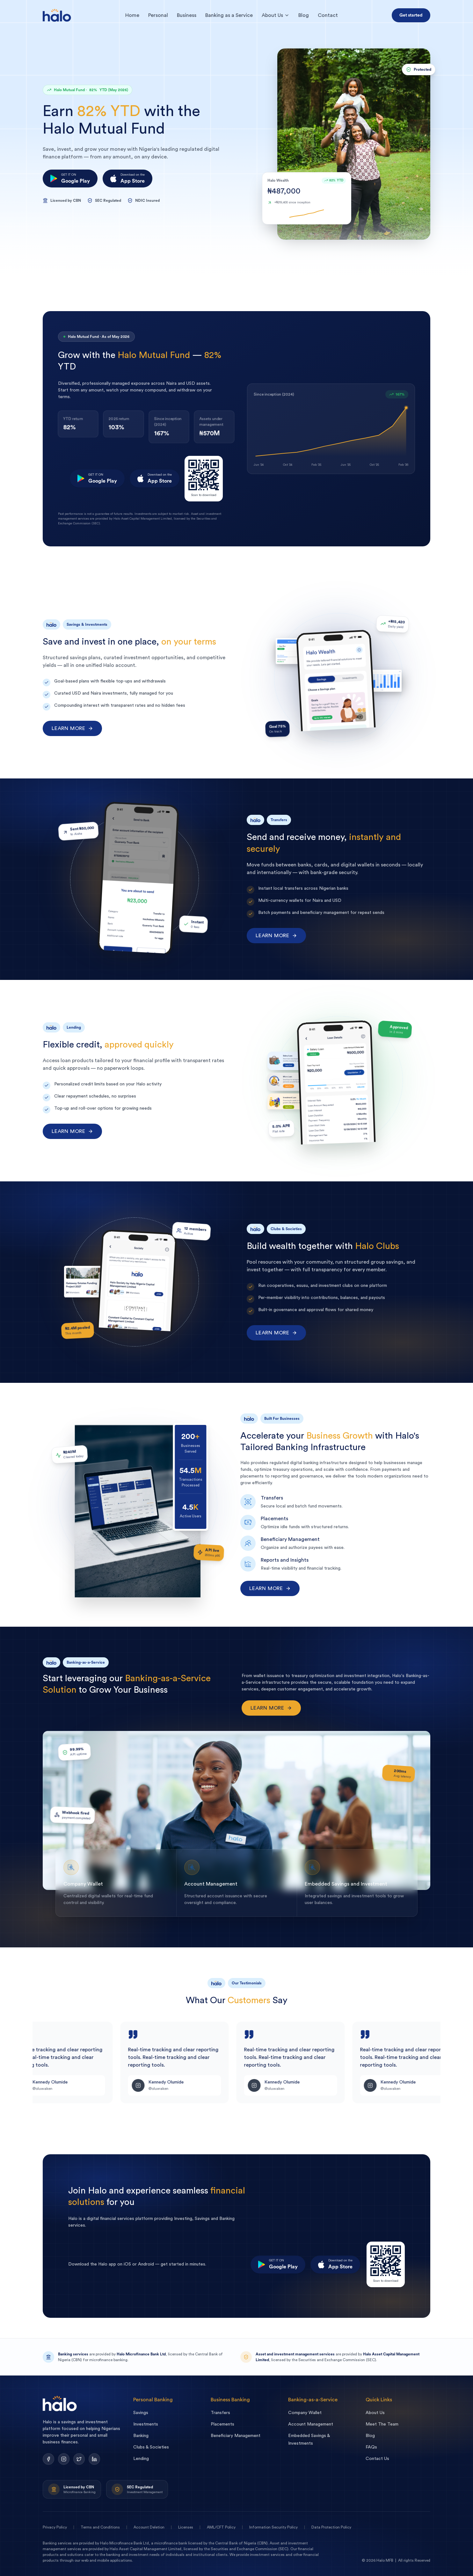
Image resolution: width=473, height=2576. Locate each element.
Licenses (185, 2527)
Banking (141, 2436)
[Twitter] (79, 2459)
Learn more (72, 728)
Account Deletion (149, 2527)
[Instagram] (63, 2459)
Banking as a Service (229, 15)
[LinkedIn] (94, 2459)
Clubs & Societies (151, 2447)
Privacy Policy (55, 2527)
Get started (411, 15)
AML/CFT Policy (221, 2527)
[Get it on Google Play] (70, 178)
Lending (141, 2458)
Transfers (220, 2413)
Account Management (310, 2424)
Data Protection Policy (331, 2527)
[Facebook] (48, 2459)
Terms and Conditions (100, 2527)
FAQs (371, 2447)
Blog (303, 15)
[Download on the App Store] (127, 178)
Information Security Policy (273, 2527)
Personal (158, 15)
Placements (222, 2424)
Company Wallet (305, 2413)
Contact (328, 15)
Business (186, 15)
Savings (140, 2413)
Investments (145, 2424)
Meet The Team (382, 2424)
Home (132, 15)
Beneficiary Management (235, 2436)
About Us (275, 15)
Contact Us (377, 2458)
